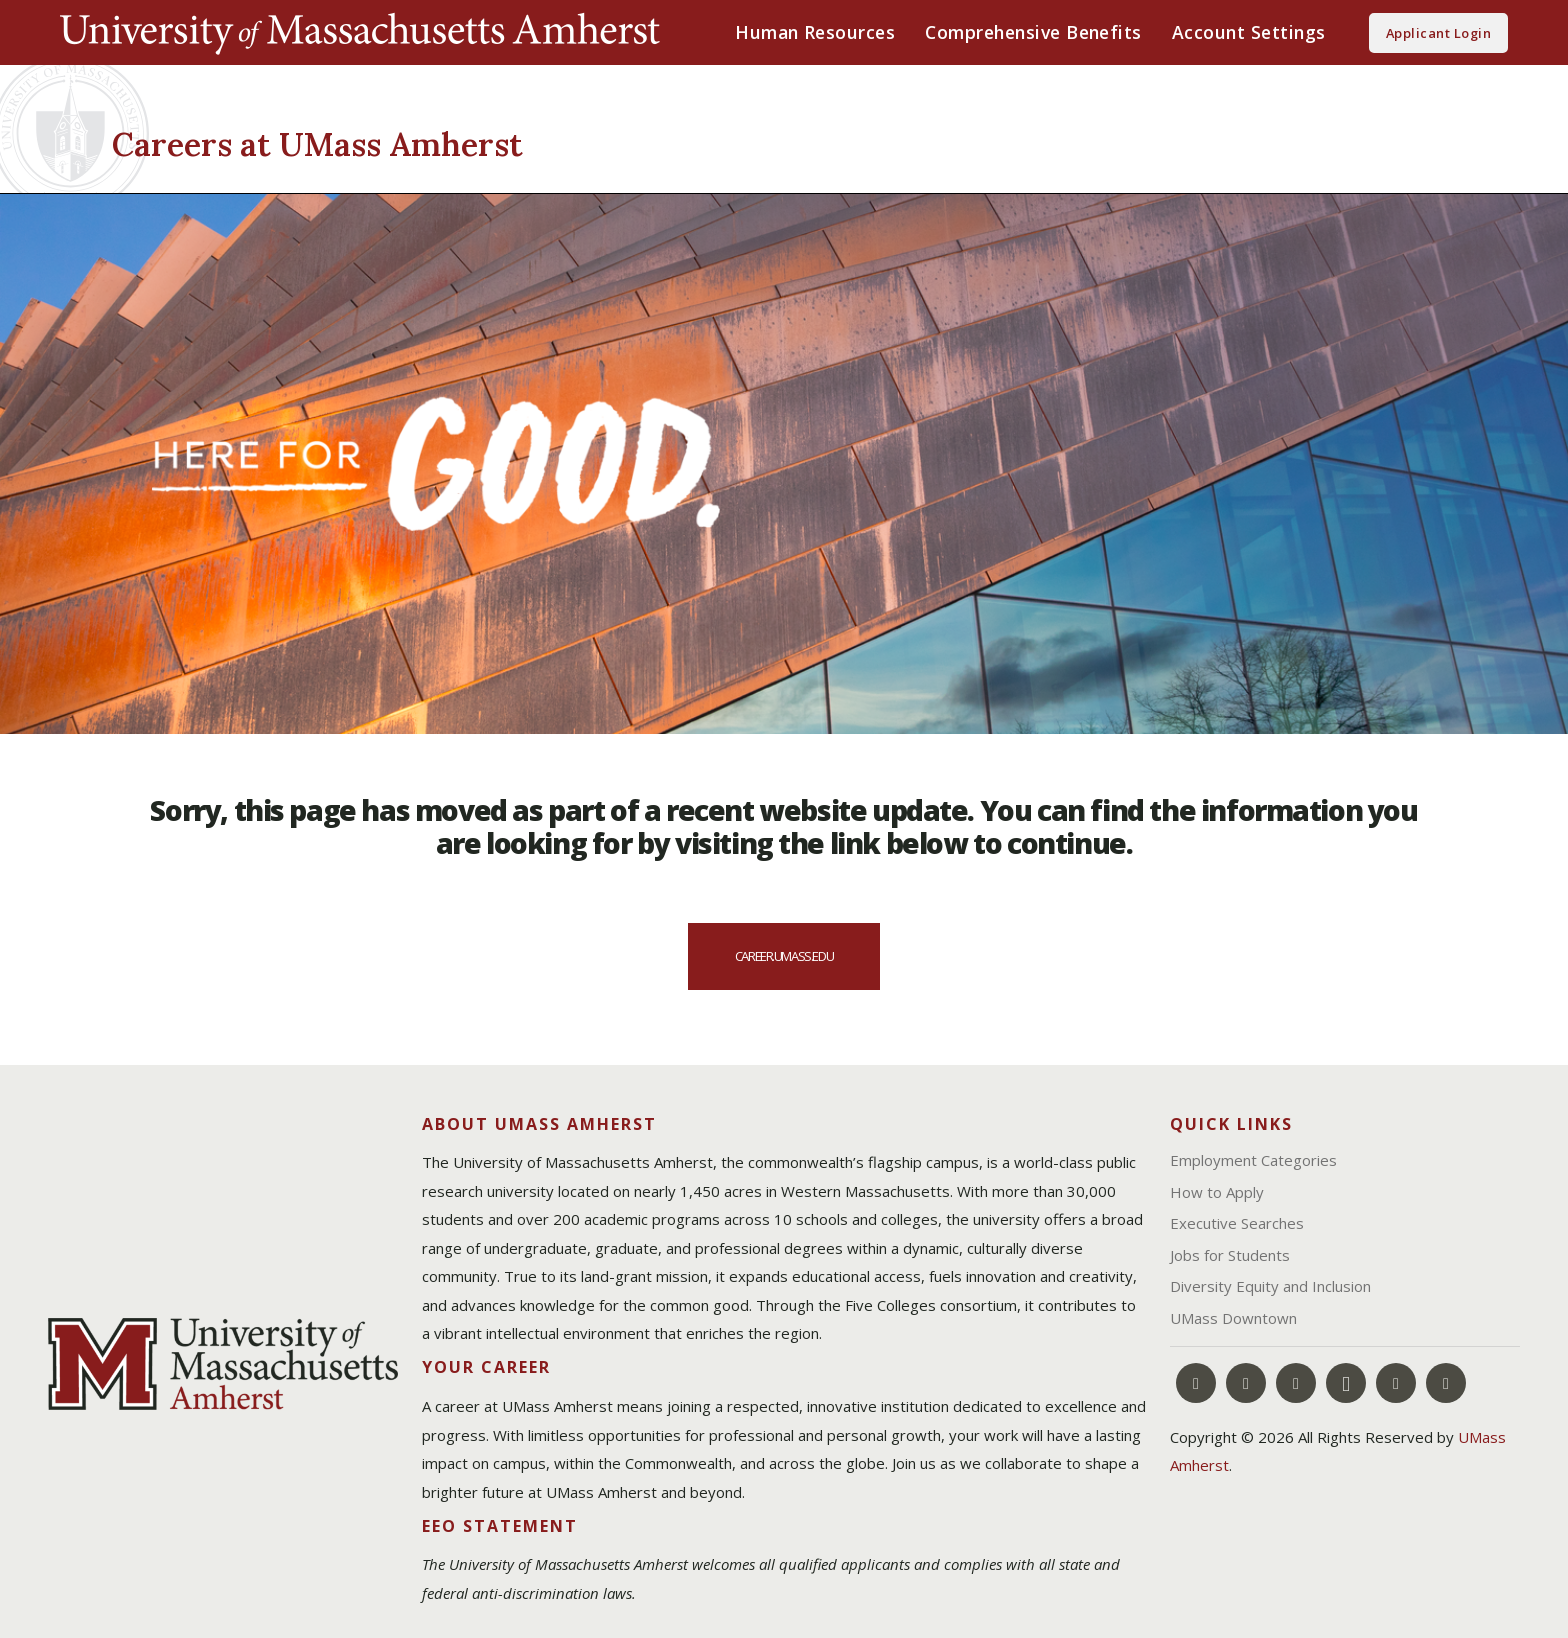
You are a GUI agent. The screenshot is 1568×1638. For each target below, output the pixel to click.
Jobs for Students (1230, 1255)
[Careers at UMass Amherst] (432, 141)
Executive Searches (1237, 1223)
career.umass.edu (784, 956)
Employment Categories (1253, 1160)
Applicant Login (1438, 33)
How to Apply (1217, 1192)
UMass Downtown (1233, 1318)
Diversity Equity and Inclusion (1270, 1286)
